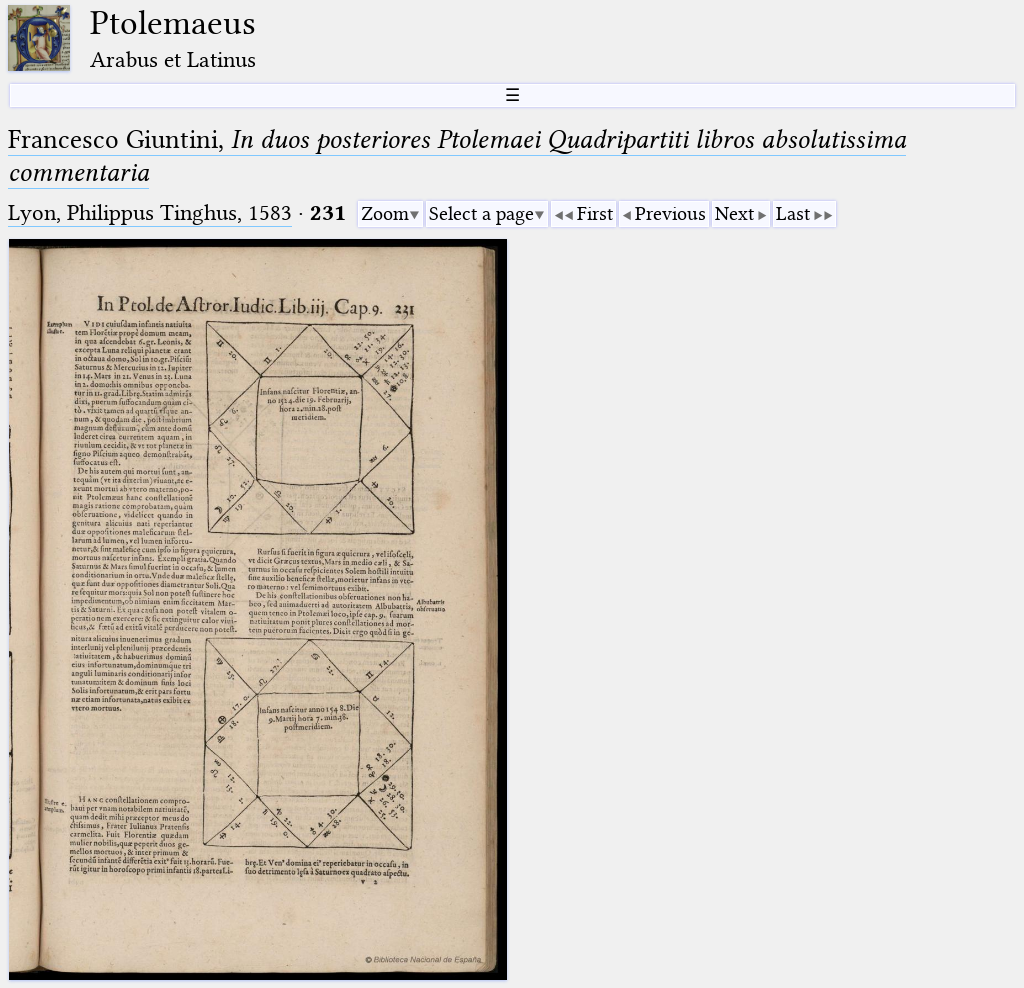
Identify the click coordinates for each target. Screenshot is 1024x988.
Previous (670, 213)
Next (734, 213)
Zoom (385, 213)
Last (793, 213)
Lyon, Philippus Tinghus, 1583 (150, 212)
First (595, 213)
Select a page (481, 213)
